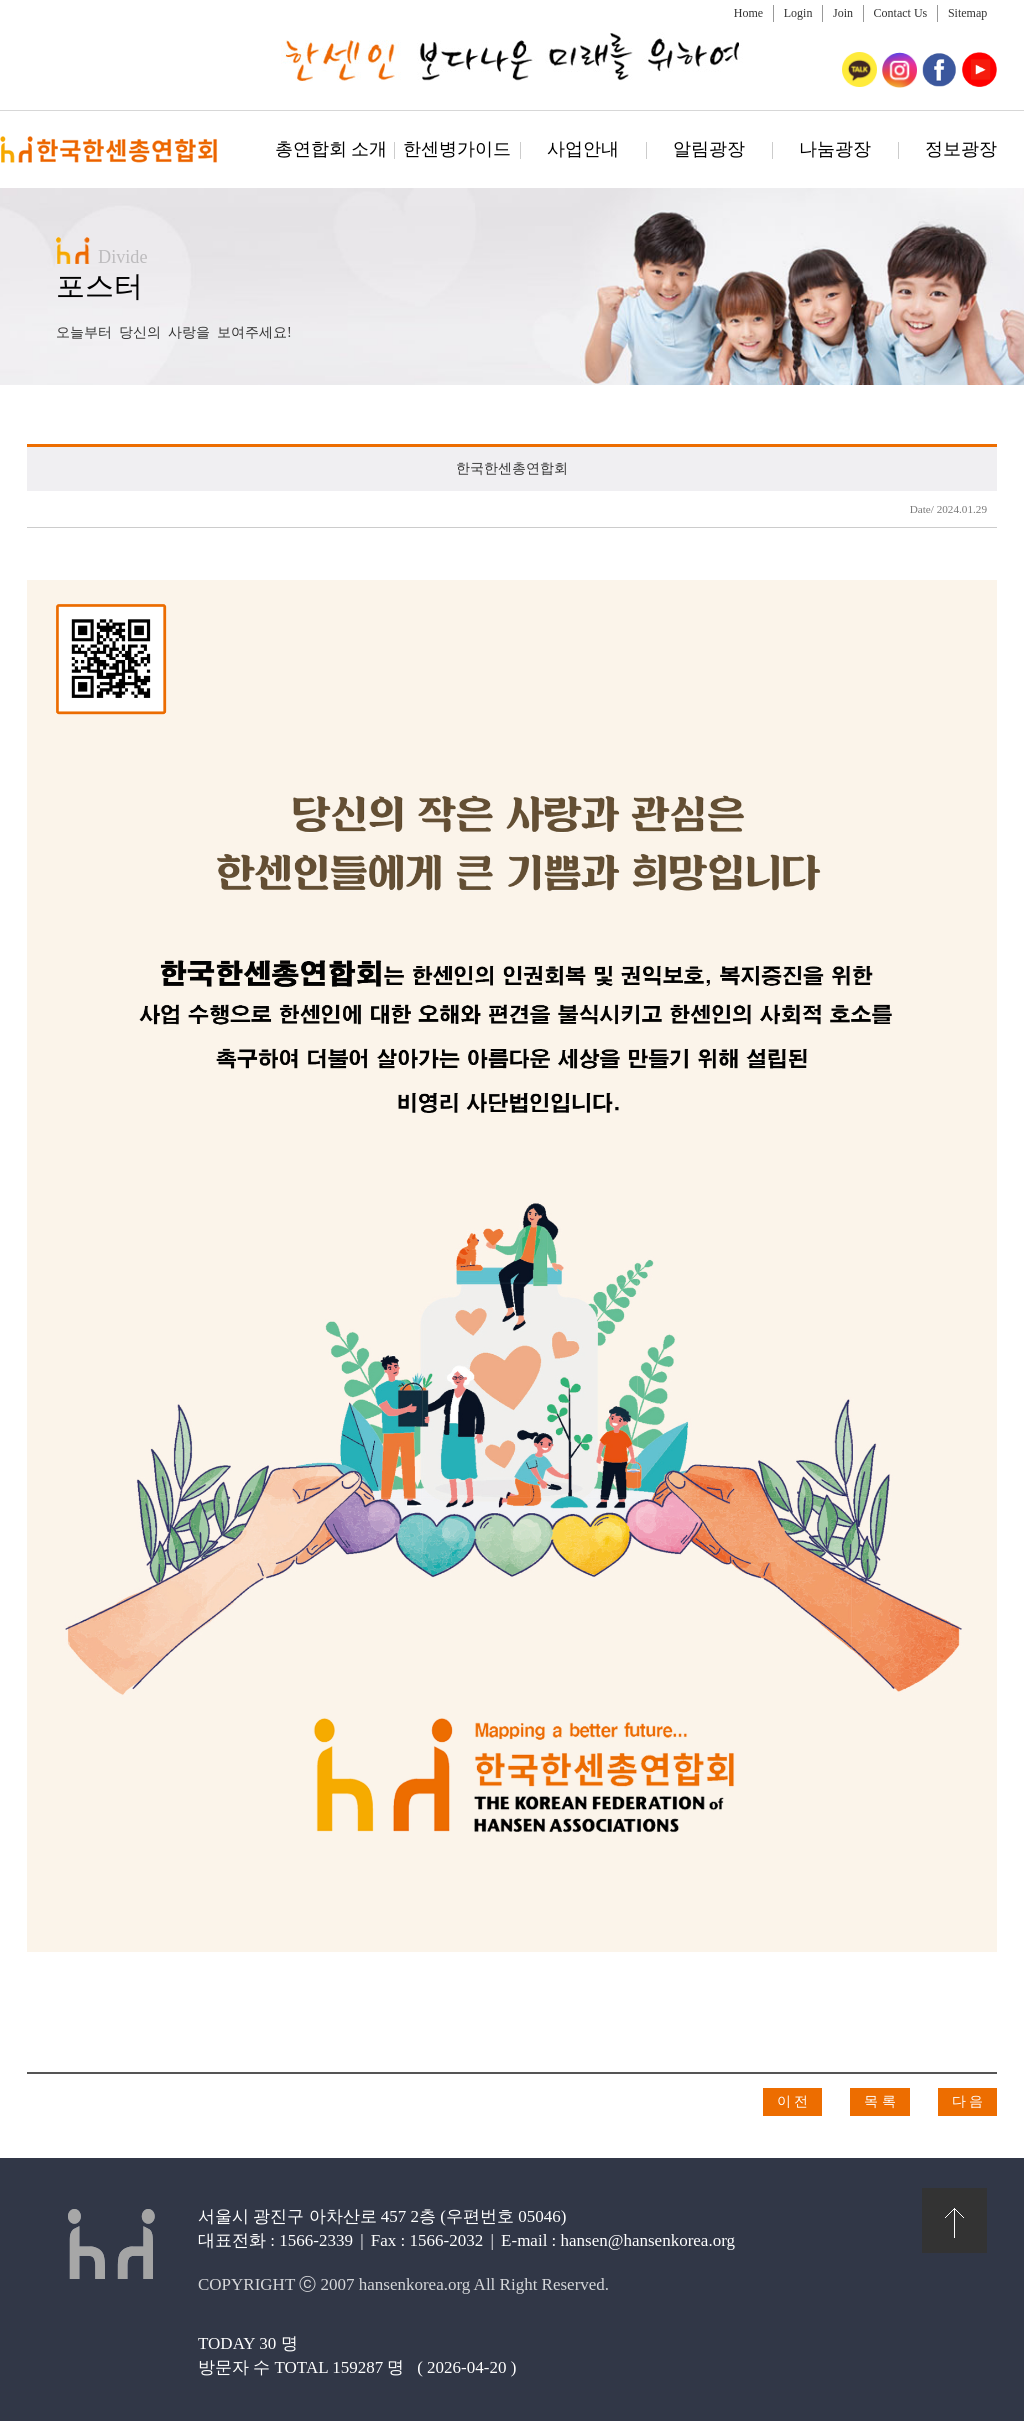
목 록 (880, 2101)
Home (748, 13)
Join (843, 13)
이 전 (793, 2101)
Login (798, 13)
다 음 (968, 2101)
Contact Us (901, 13)
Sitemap (967, 13)
